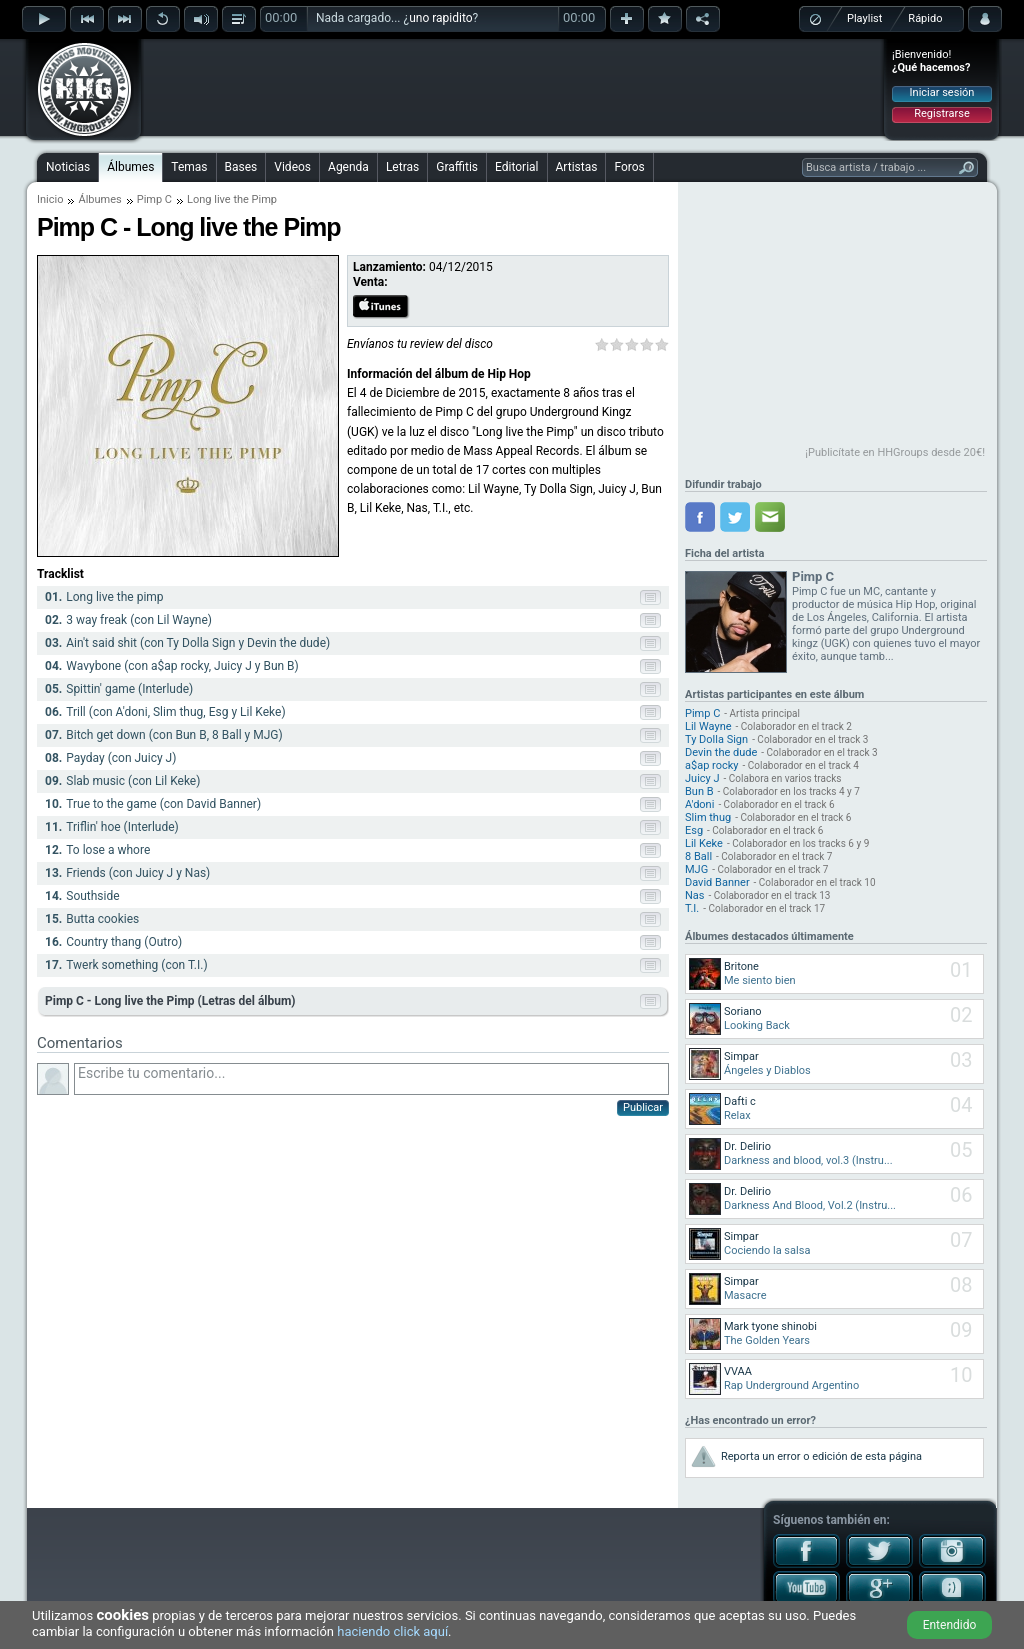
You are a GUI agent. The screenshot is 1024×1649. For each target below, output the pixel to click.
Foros (629, 167)
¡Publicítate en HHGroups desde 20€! (895, 452)
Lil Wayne (708, 726)
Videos (292, 167)
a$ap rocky (712, 765)
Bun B (699, 791)
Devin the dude (721, 752)
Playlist (864, 18)
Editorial (516, 167)
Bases (241, 167)
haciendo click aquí (392, 1631)
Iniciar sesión (942, 92)
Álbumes (130, 167)
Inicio (50, 199)
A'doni (699, 804)
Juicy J (702, 778)
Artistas (577, 167)
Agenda (348, 167)
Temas (189, 167)
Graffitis (457, 167)
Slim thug (708, 817)
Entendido (950, 1625)
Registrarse (941, 113)
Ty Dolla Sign (716, 739)
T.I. (692, 908)
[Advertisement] (513, 87)
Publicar (643, 1107)
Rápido (925, 18)
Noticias (68, 167)
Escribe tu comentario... (371, 1079)
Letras (402, 167)
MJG (696, 869)
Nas (695, 895)
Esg (694, 830)
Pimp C (154, 199)
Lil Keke (704, 843)
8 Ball (698, 856)
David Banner (717, 882)
